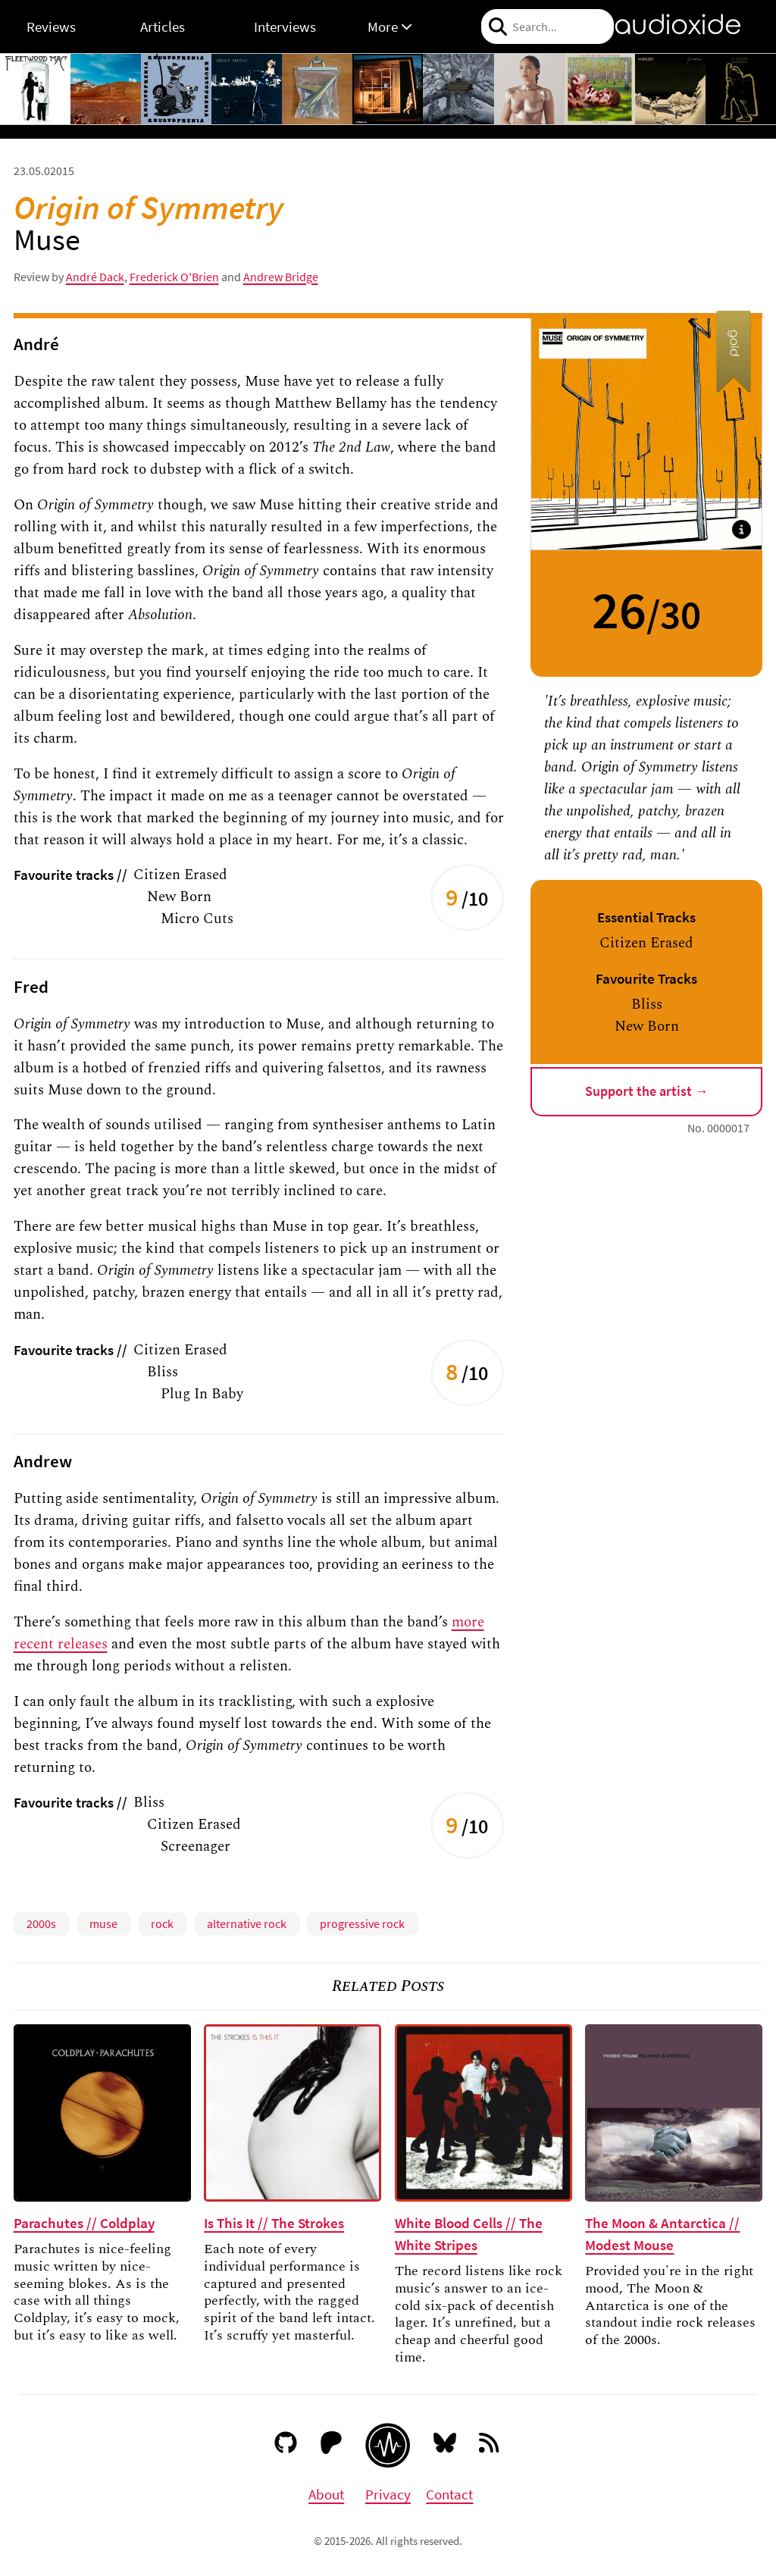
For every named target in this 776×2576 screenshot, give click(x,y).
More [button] (390, 26)
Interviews (285, 26)
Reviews (51, 26)
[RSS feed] (490, 2445)
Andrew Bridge (280, 276)
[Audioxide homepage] (388, 2445)
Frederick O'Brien (174, 276)
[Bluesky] (445, 2445)
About (326, 2494)
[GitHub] (286, 2445)
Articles (162, 26)
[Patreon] (331, 2445)
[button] (741, 529)
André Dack (95, 276)
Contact (449, 2494)
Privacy (388, 2494)
